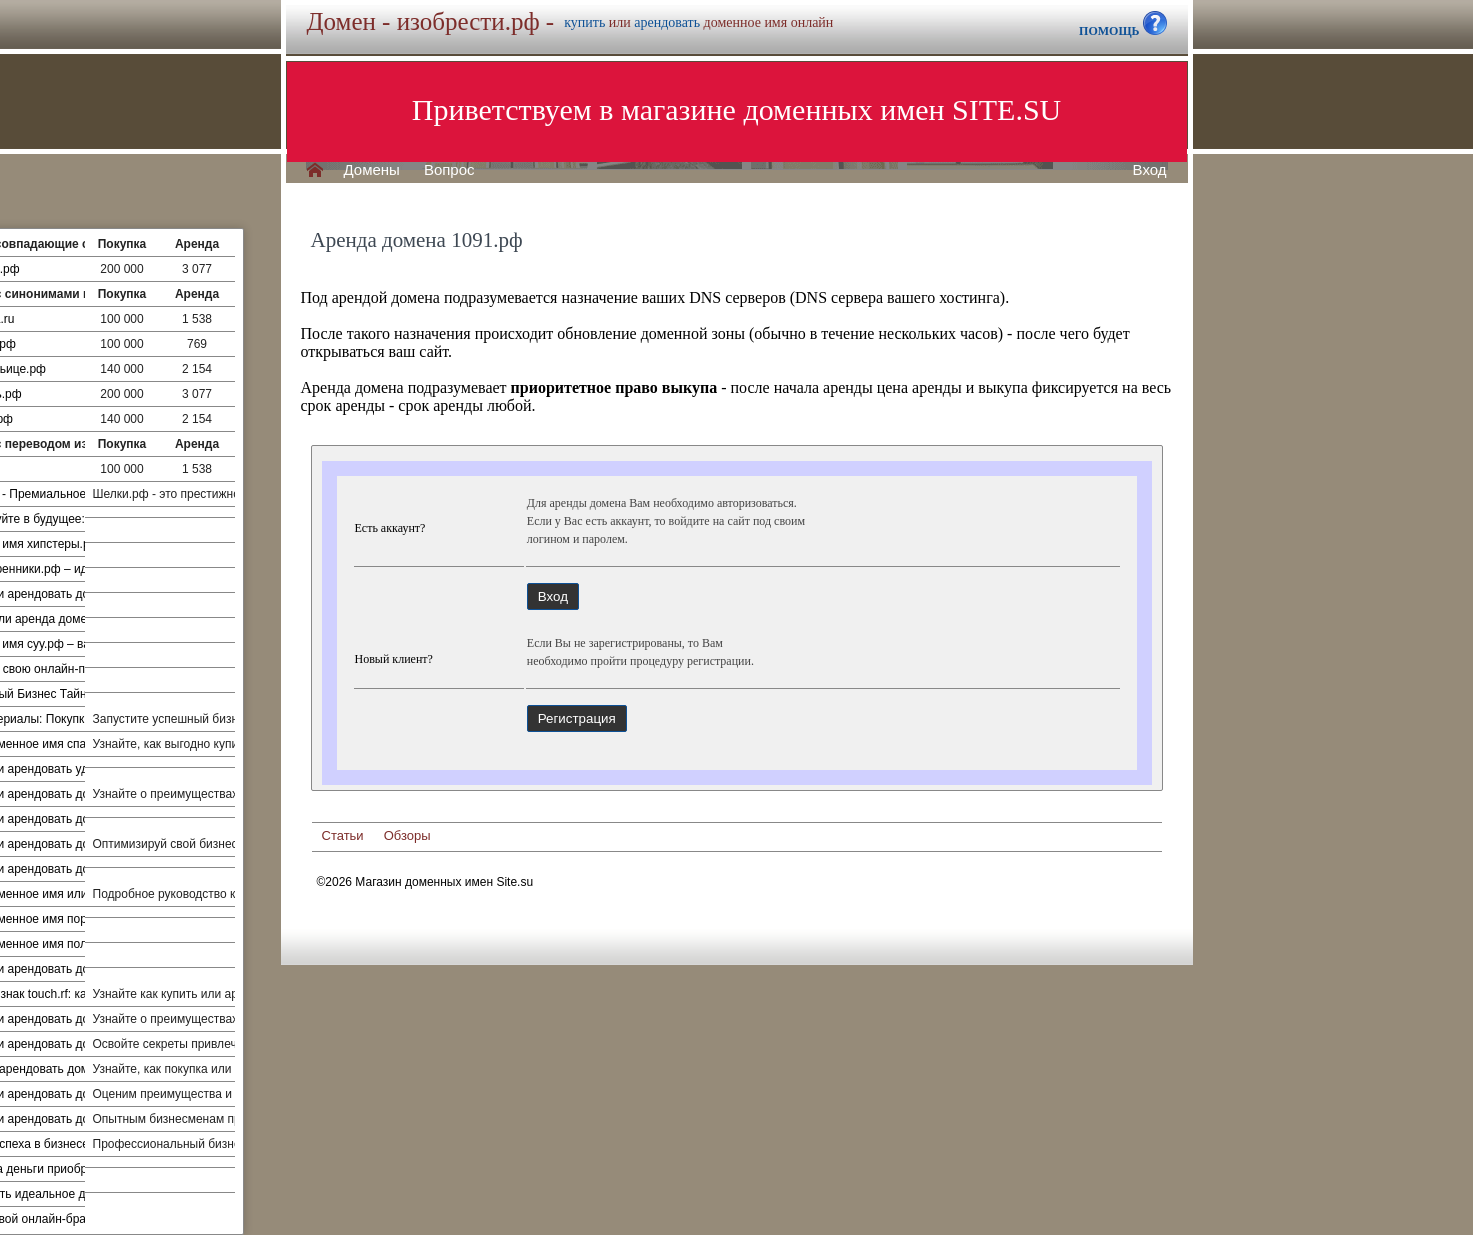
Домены (372, 170)
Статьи (343, 835)
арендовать (667, 22)
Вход (1150, 170)
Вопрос (449, 170)
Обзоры (407, 835)
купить (584, 22)
